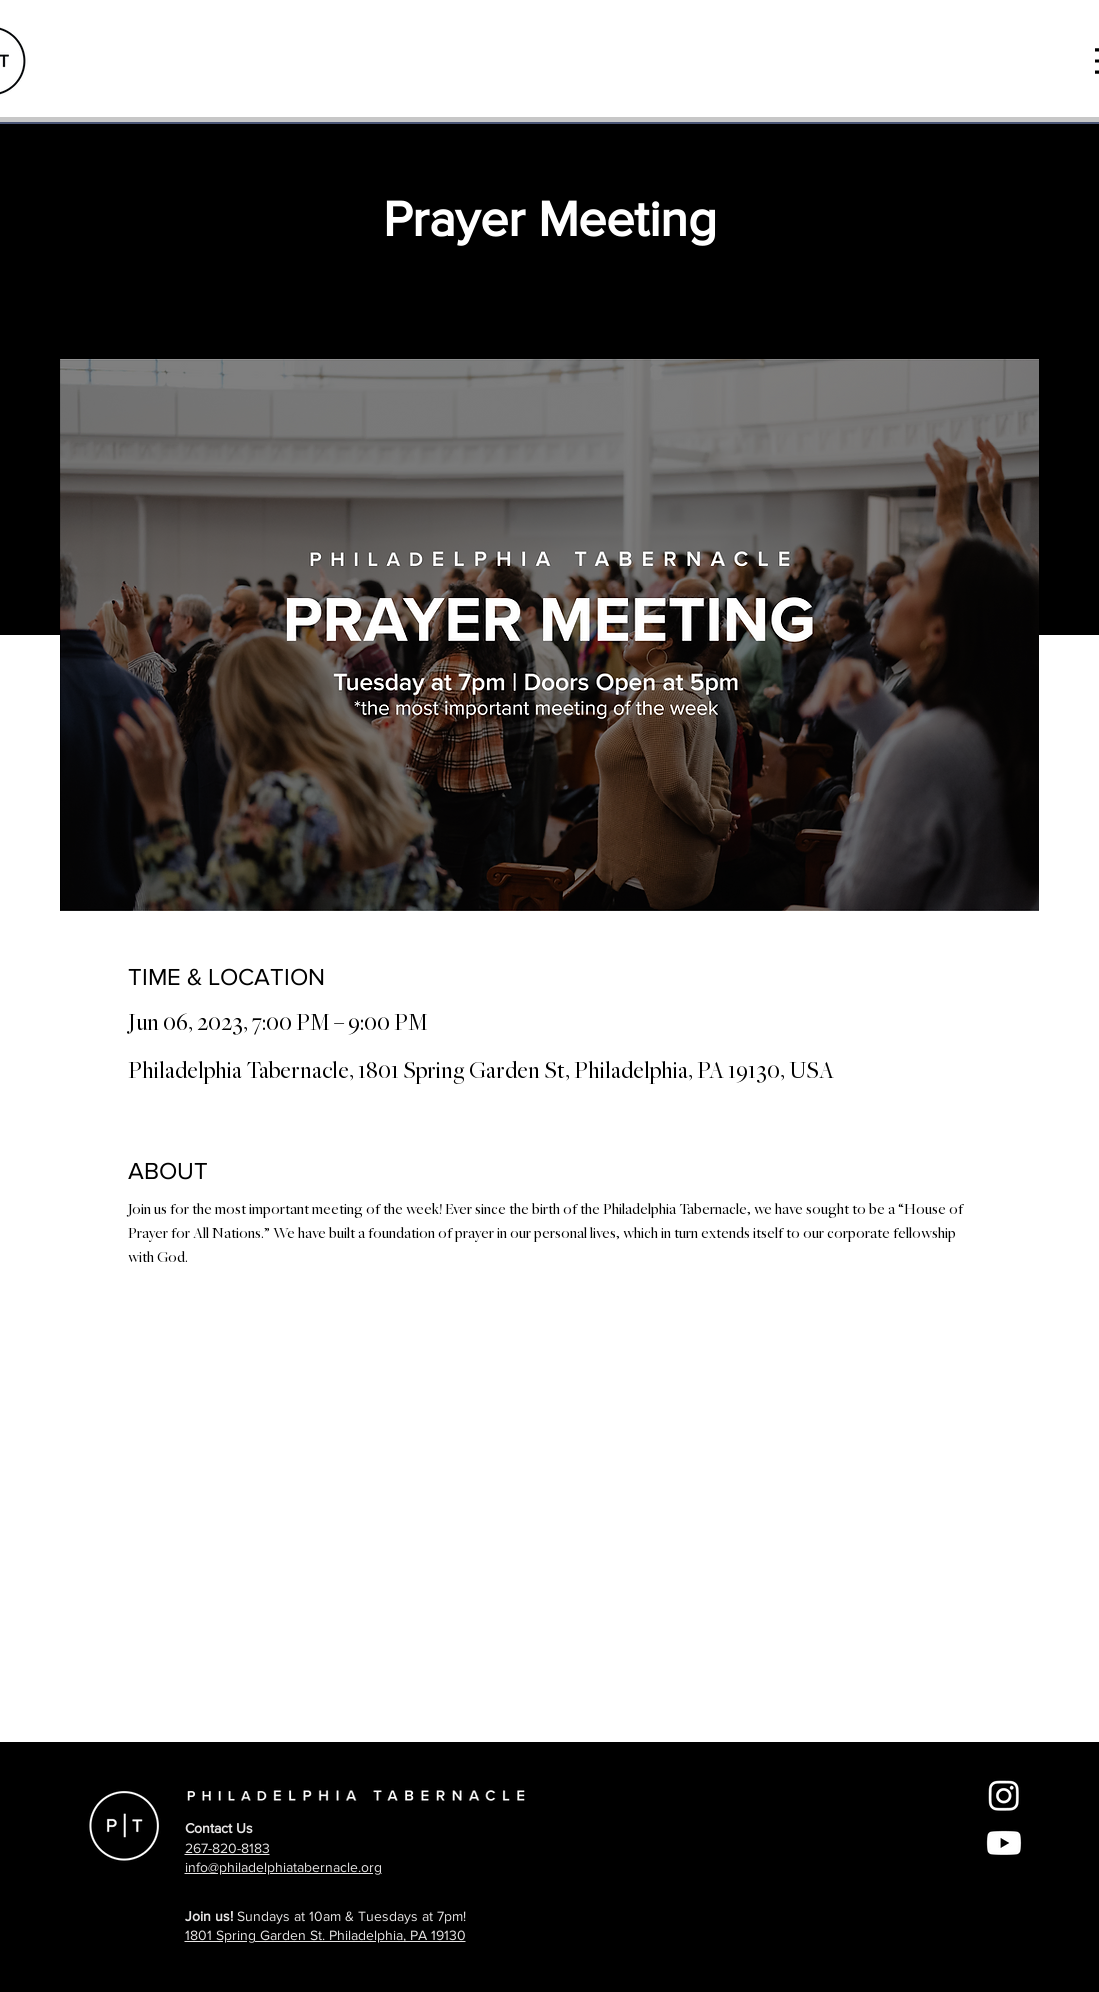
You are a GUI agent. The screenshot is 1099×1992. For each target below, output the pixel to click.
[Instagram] (1004, 1795)
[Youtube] (1004, 1843)
